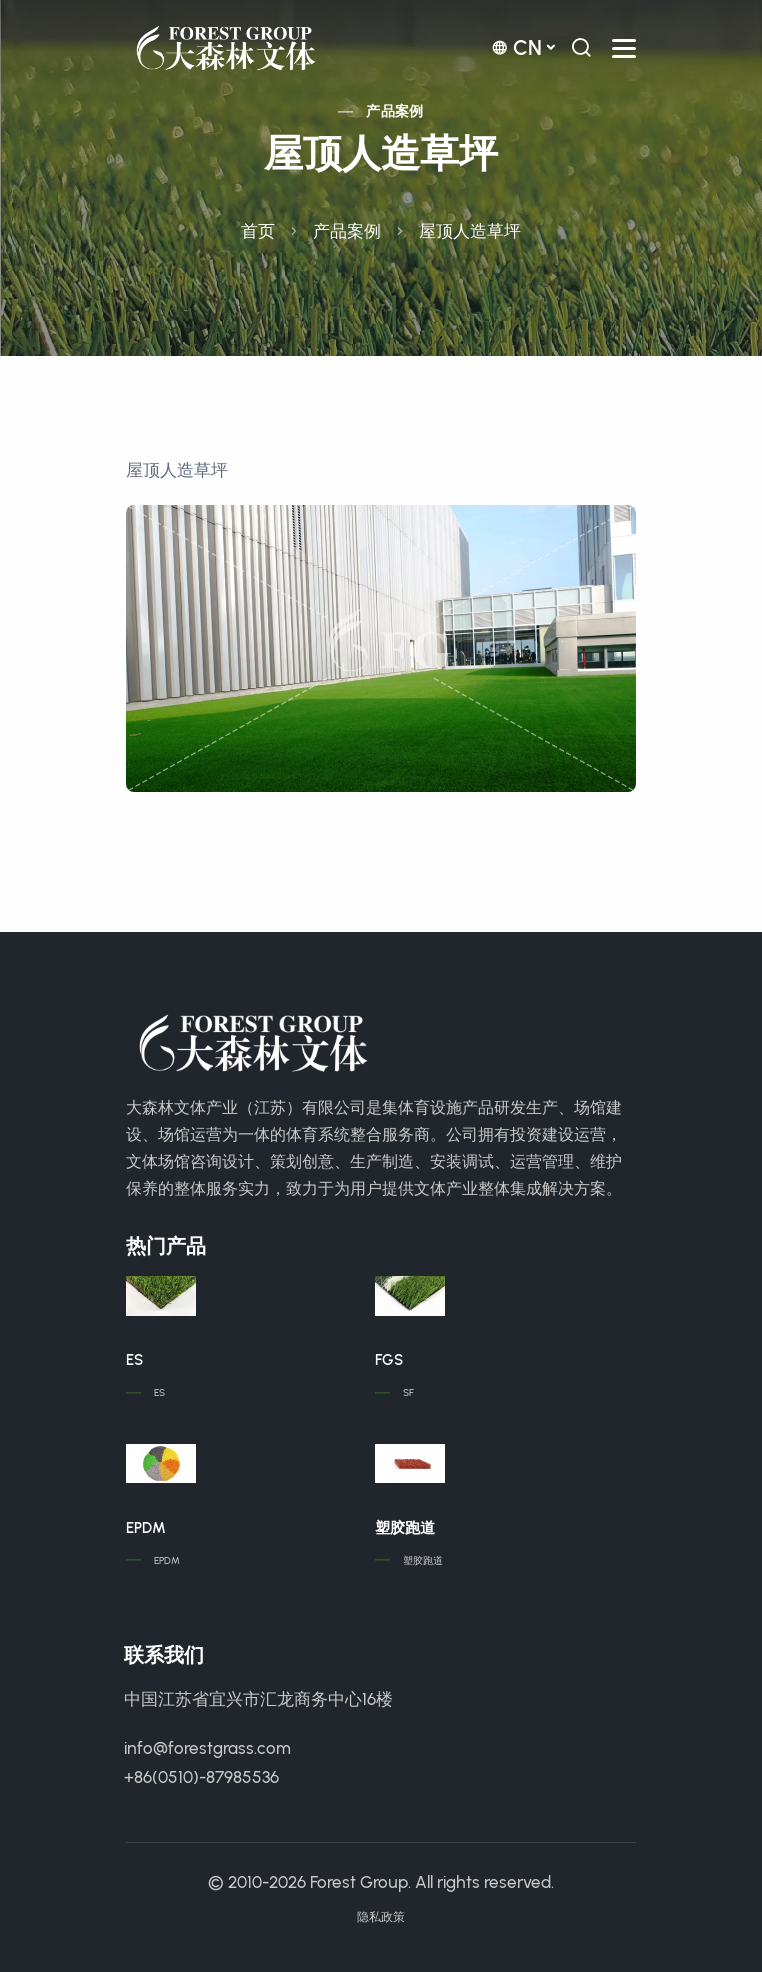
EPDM (146, 1528)
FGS (389, 1360)
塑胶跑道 (405, 1528)
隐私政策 (381, 1917)
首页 (258, 231)
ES (134, 1360)
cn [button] (516, 47)
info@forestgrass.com (207, 1748)
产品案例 (395, 111)
